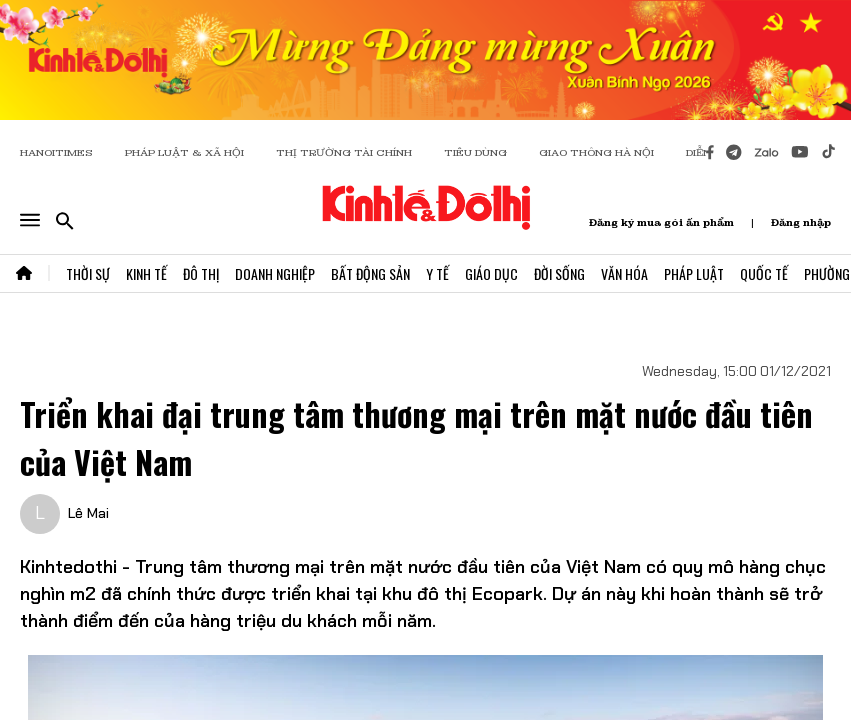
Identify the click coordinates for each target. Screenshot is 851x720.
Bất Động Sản (370, 273)
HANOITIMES (56, 152)
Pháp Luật (694, 273)
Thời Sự (88, 273)
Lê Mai (88, 513)
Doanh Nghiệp (275, 273)
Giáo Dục (491, 273)
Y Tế (437, 273)
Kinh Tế (146, 273)
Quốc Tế (764, 273)
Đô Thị (201, 273)
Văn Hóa (624, 273)
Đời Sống (559, 273)
